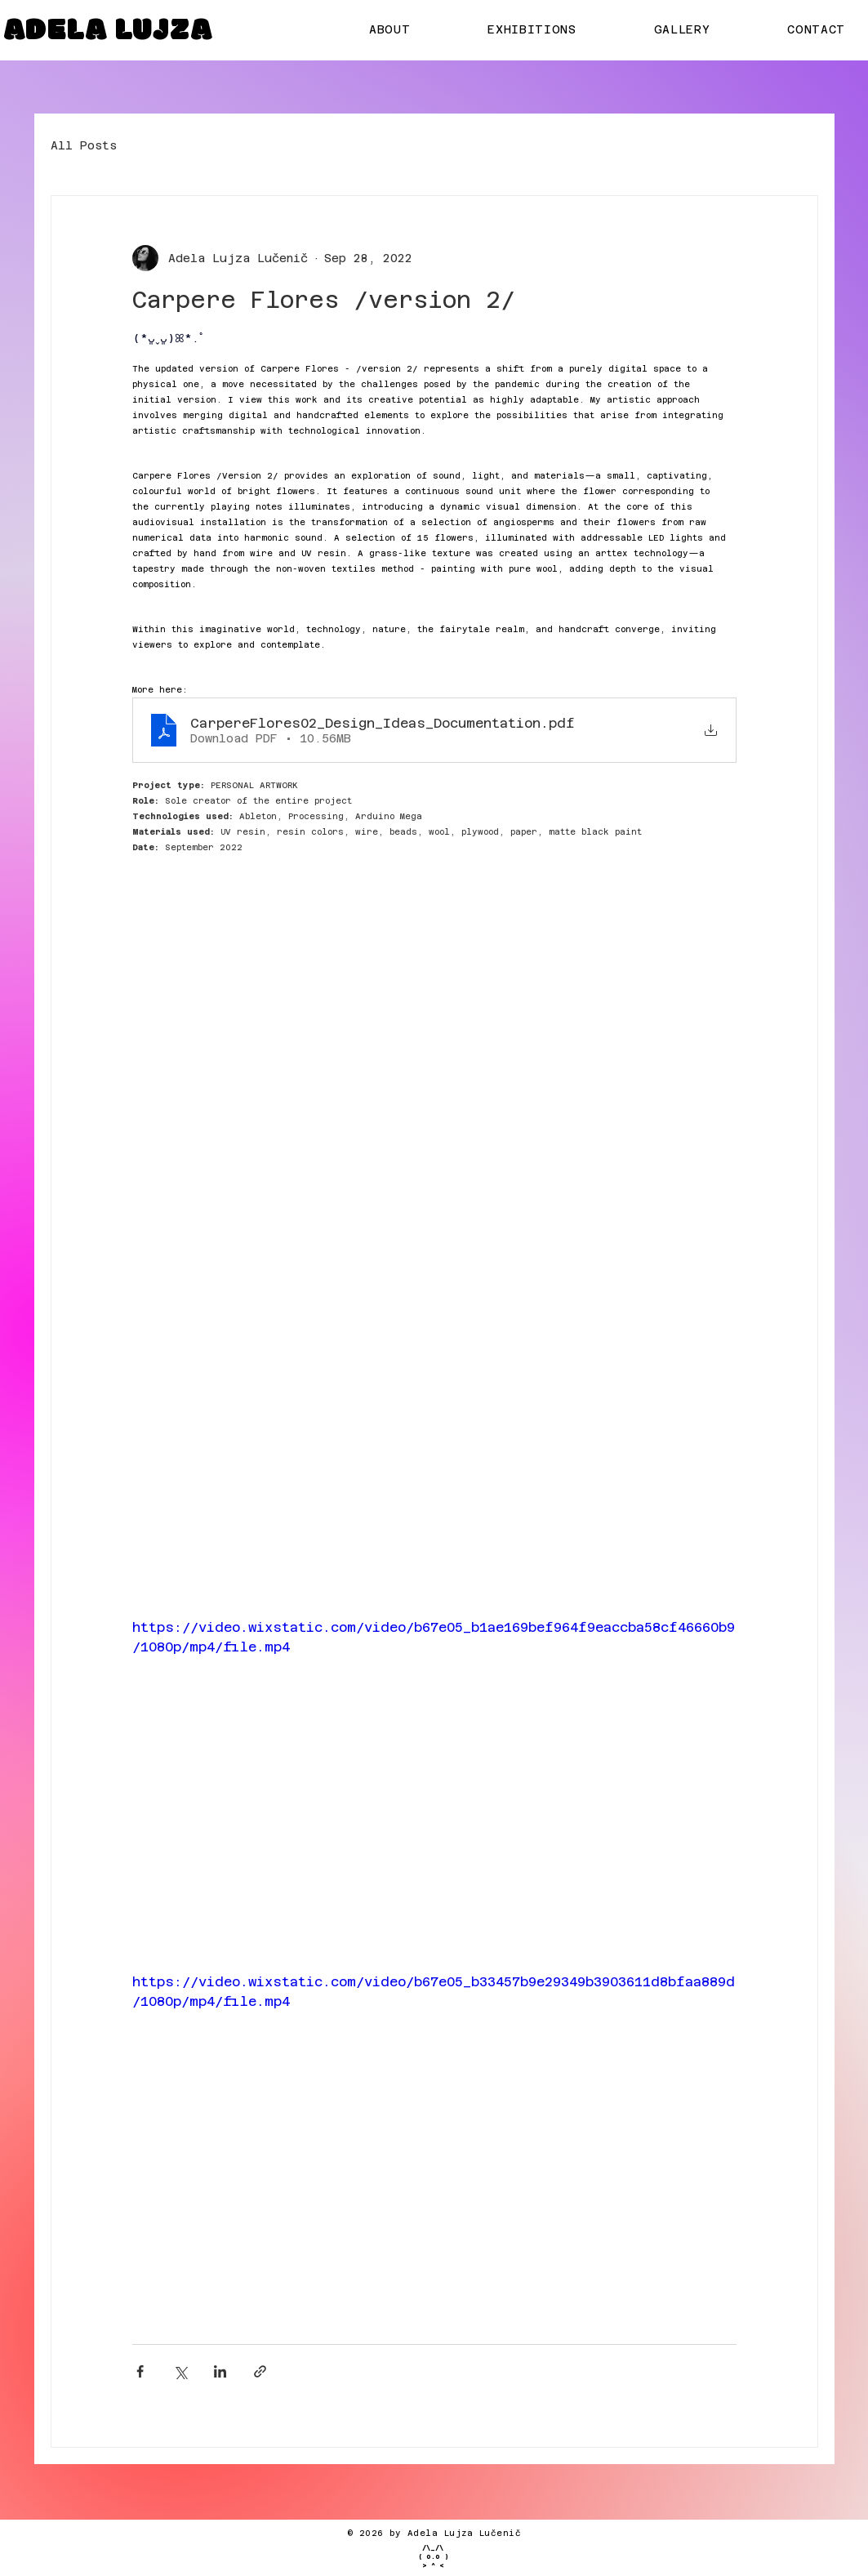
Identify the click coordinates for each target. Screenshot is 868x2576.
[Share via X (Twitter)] (180, 2371)
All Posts (84, 145)
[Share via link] (260, 2371)
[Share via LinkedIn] (220, 2371)
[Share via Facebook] (140, 2371)
